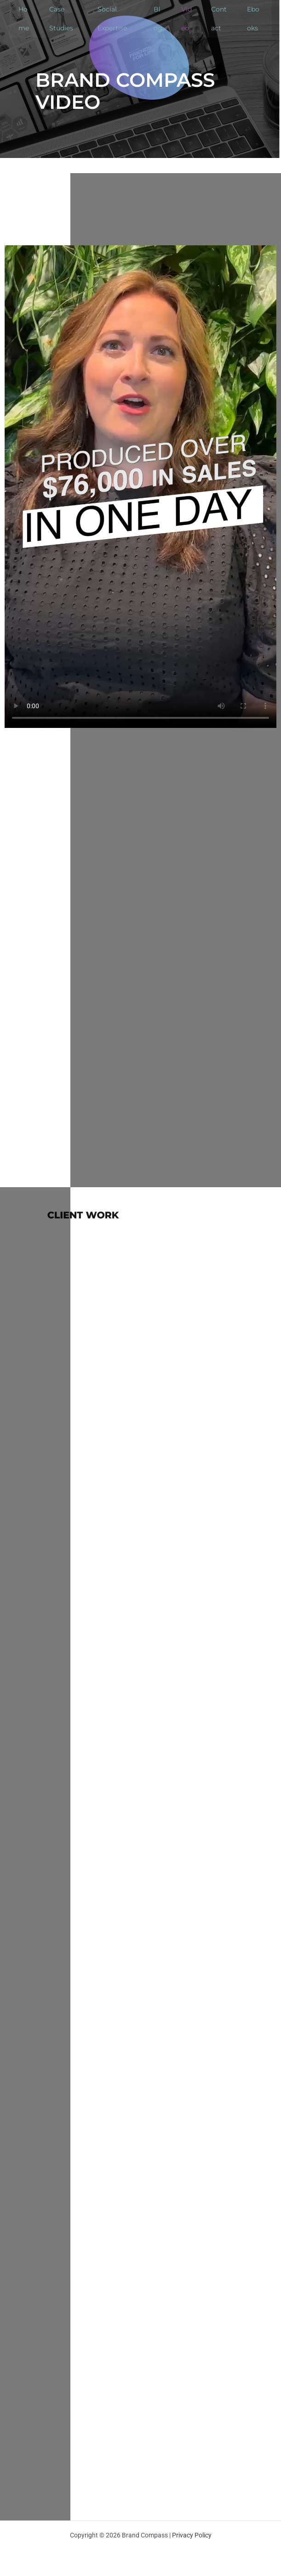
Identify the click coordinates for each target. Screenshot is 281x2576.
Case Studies (61, 19)
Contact (219, 19)
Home (23, 19)
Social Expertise (112, 19)
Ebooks (253, 19)
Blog (158, 19)
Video (186, 19)
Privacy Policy (192, 2535)
